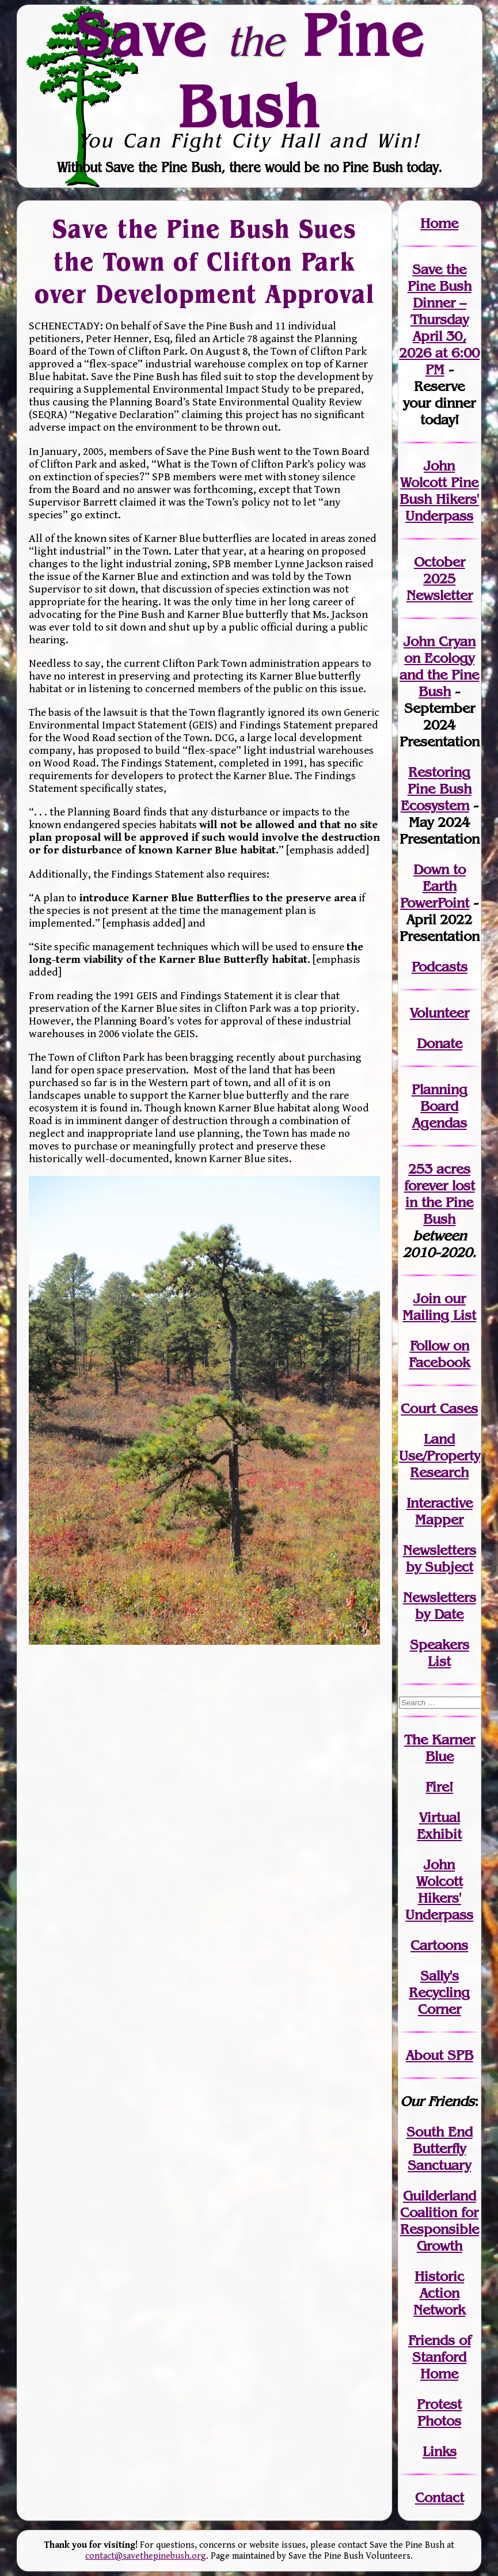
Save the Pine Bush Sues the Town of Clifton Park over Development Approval (204, 260)
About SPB (439, 2055)
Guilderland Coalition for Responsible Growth (439, 2220)
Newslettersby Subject (439, 1558)
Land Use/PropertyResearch (439, 1456)
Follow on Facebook (439, 1354)
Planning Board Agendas (439, 1106)
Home (439, 223)
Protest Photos (439, 2412)
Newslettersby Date (439, 1605)
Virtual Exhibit (439, 1825)
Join (426, 1298)
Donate (439, 1043)
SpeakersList (439, 1653)
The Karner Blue (439, 1748)
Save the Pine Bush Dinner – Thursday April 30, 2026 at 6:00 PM (439, 319)
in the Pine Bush (440, 1202)
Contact (439, 2497)
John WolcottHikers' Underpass (439, 1889)
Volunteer (439, 1012)
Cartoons (439, 1945)
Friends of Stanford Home (439, 2357)
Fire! (439, 1786)
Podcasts (439, 966)
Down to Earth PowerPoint (434, 886)
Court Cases (439, 1408)
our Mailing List (439, 1306)
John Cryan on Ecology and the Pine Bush (439, 666)
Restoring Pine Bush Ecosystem (436, 789)
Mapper (439, 1519)
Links (440, 2451)
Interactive (439, 1502)
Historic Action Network (439, 2293)
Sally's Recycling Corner (439, 1992)
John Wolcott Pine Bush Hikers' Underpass (439, 490)
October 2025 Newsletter (439, 578)
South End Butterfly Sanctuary (439, 2148)
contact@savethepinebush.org (145, 2556)
